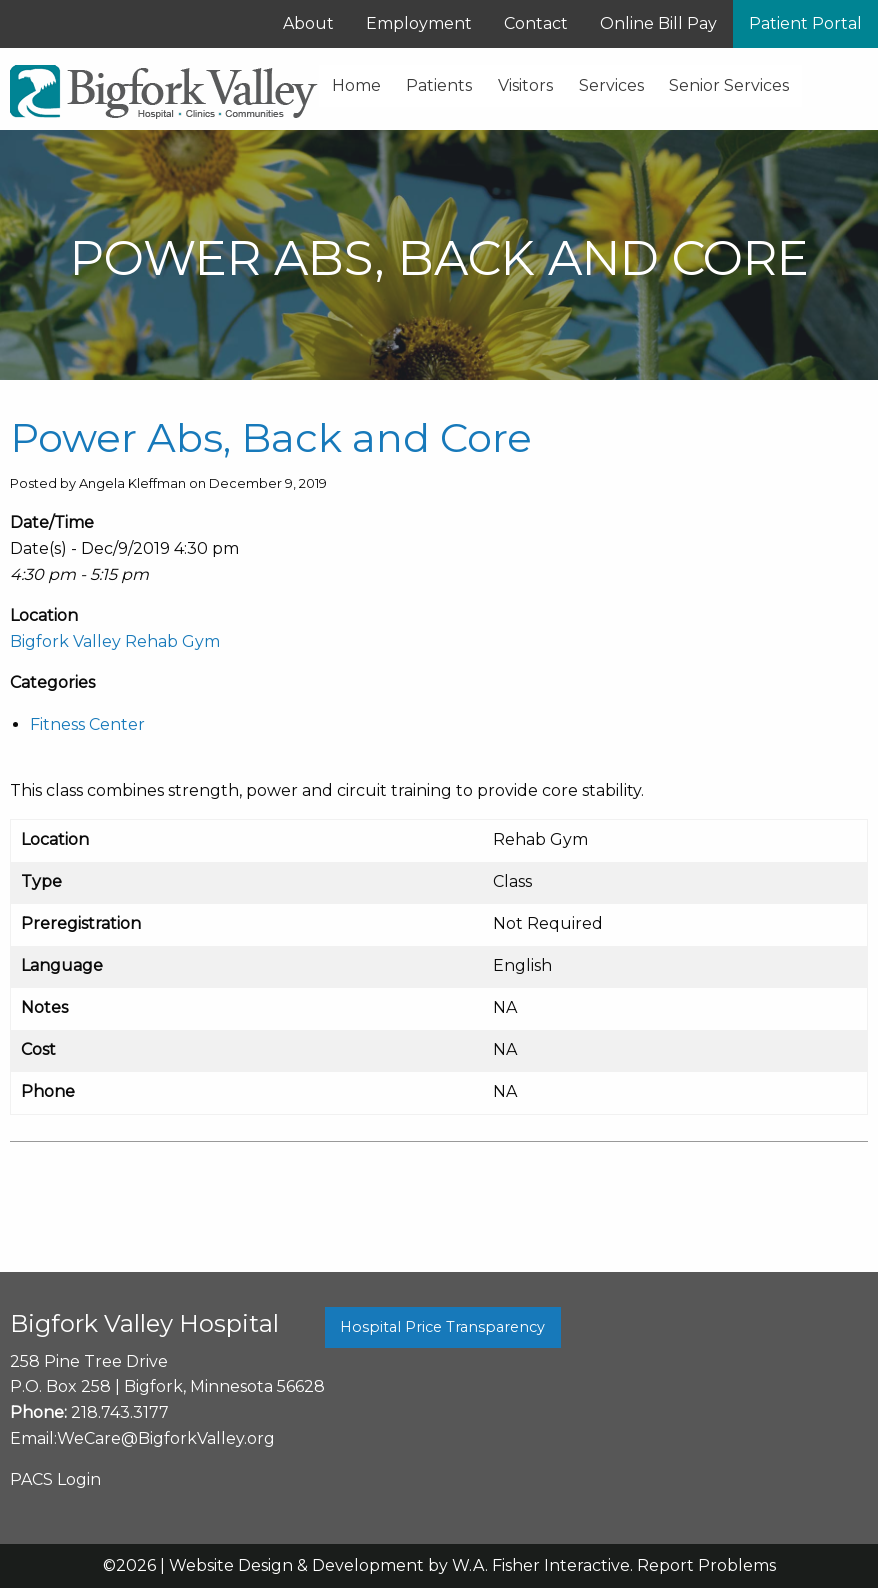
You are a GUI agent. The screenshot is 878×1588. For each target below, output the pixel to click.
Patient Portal (805, 23)
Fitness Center (87, 724)
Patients (439, 85)
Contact (536, 23)
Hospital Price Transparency (442, 1327)
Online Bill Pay (658, 23)
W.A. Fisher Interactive (541, 1565)
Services (611, 85)
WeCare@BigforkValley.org (166, 1438)
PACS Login (55, 1479)
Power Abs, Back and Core (271, 437)
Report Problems (706, 1565)
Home (356, 85)
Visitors (525, 85)
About (308, 23)
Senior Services (729, 85)
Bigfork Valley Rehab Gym (115, 641)
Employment (419, 23)
